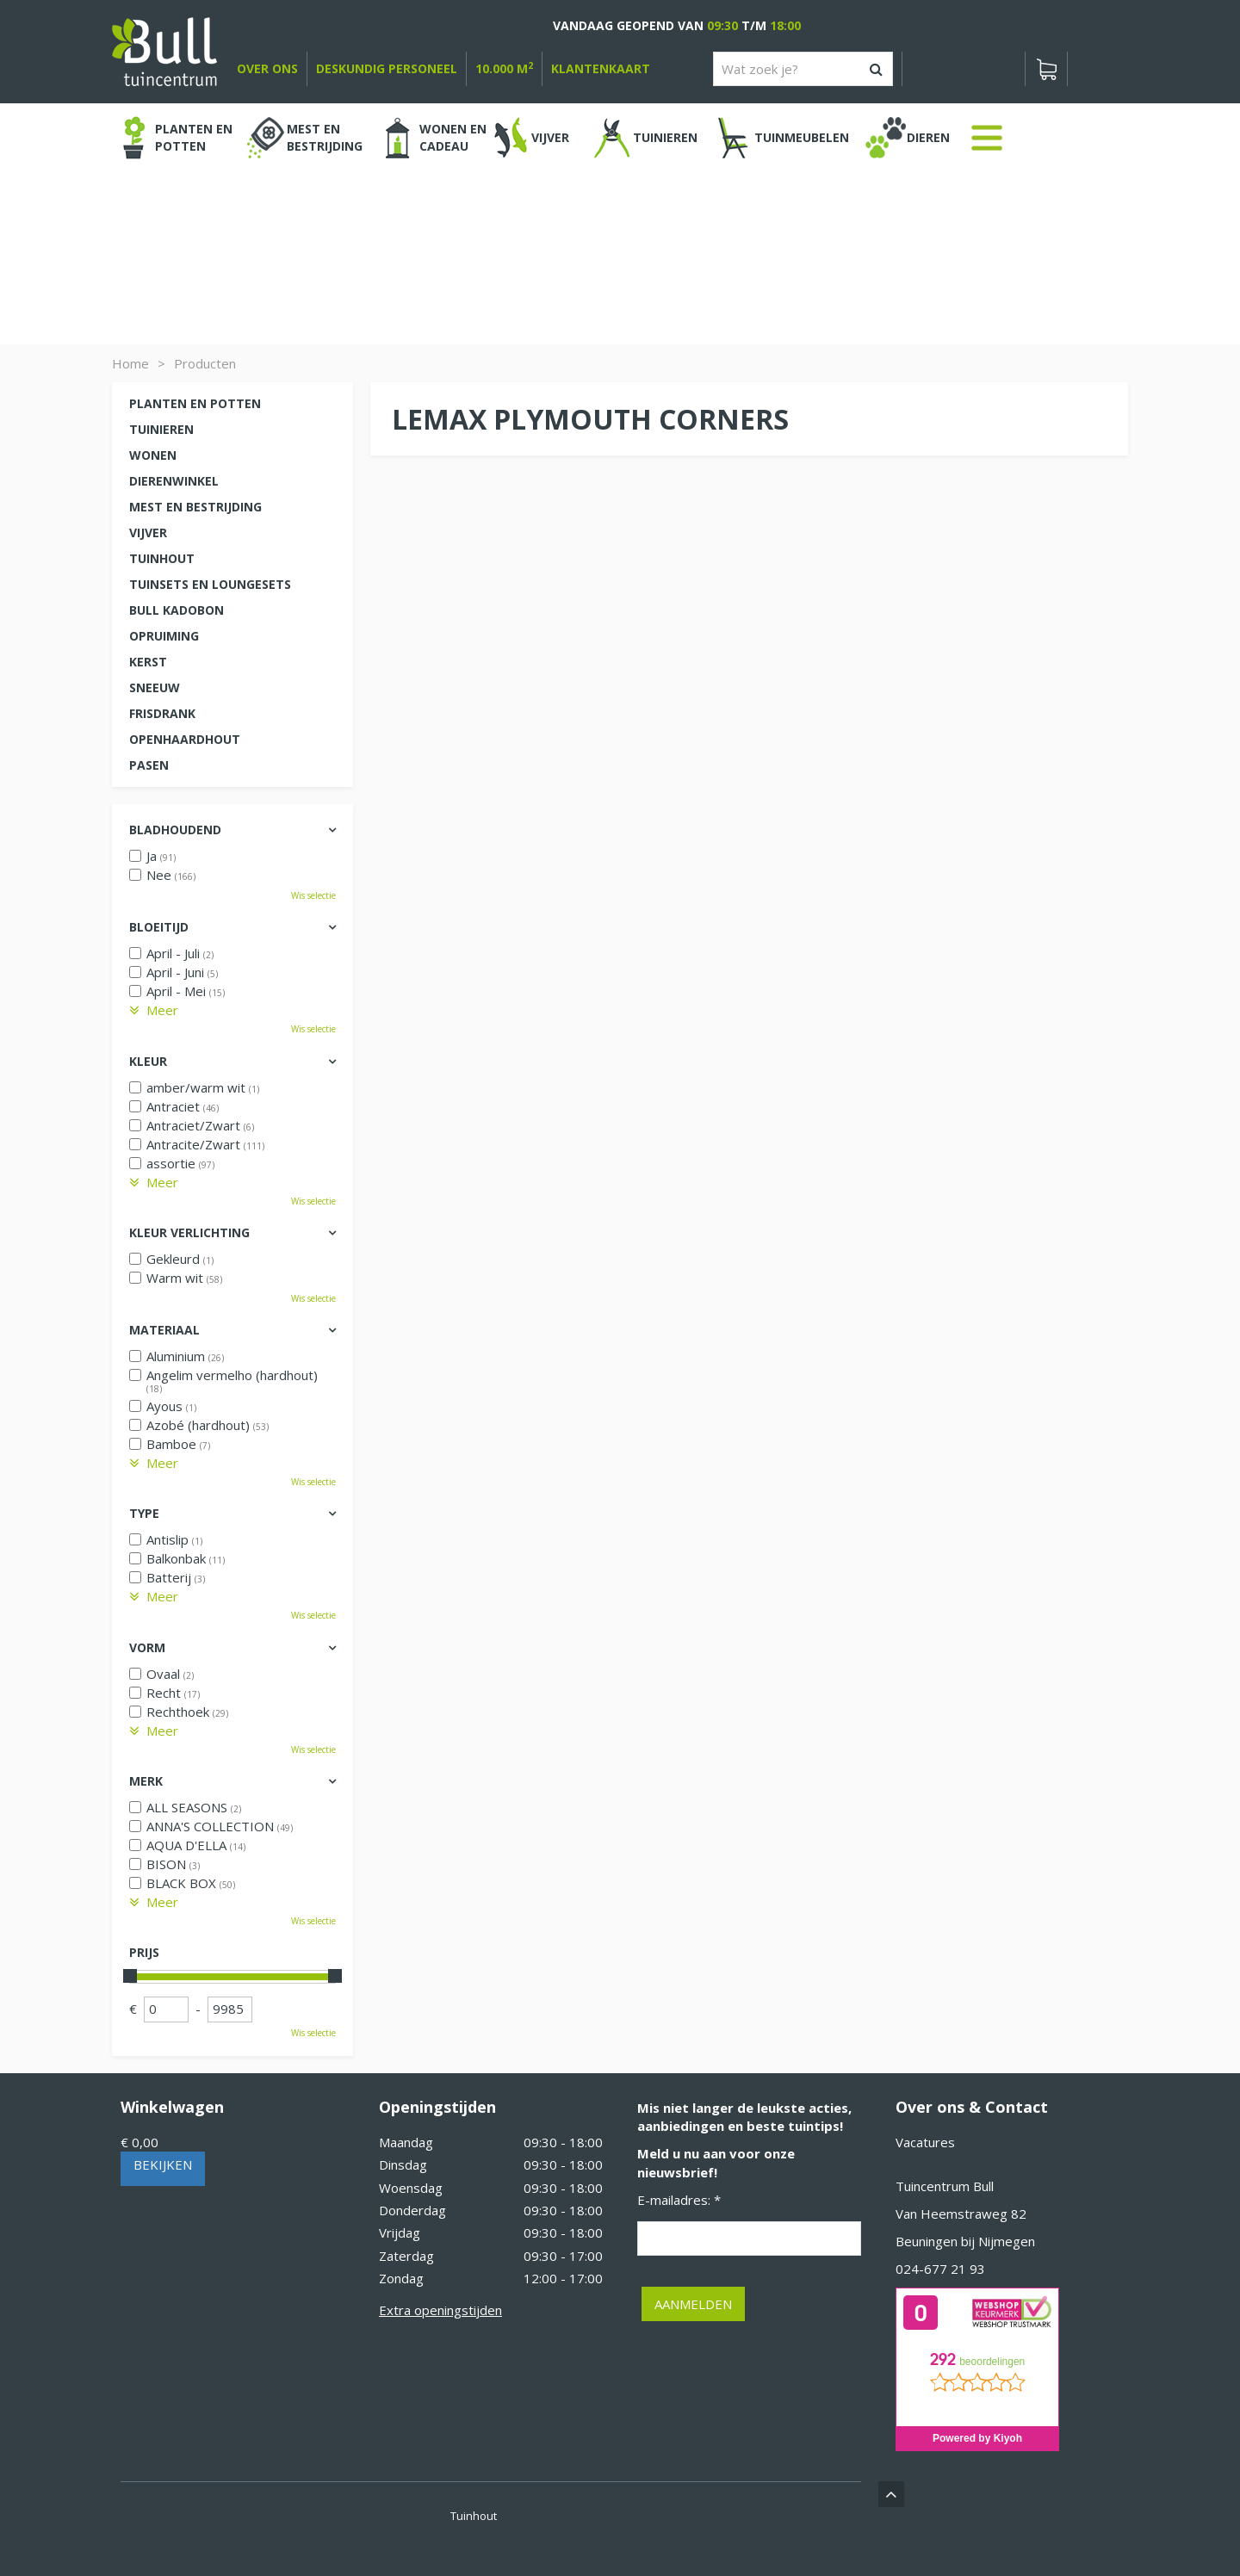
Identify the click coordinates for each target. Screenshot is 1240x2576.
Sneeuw (154, 687)
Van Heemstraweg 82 (961, 2213)
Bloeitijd (159, 927)
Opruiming (164, 636)
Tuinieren (161, 429)
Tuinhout (162, 558)
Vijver (148, 532)
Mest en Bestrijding (195, 506)
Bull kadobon (176, 610)
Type (144, 1513)
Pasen (149, 765)
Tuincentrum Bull (945, 2186)
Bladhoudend (175, 829)
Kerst (148, 661)
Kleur (148, 1061)
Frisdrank (162, 713)
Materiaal (164, 1330)
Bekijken (162, 2164)
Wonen (153, 455)
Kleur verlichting (189, 1232)
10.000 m (504, 68)
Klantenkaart (600, 68)
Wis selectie (313, 895)
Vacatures (925, 2142)
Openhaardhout (184, 739)
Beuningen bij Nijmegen (965, 2241)
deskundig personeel (386, 68)
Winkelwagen (172, 2106)
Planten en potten (195, 403)
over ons (267, 68)
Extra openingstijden (440, 2310)
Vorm (147, 1647)
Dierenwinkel (174, 481)
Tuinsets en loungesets (210, 584)
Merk (146, 1781)
